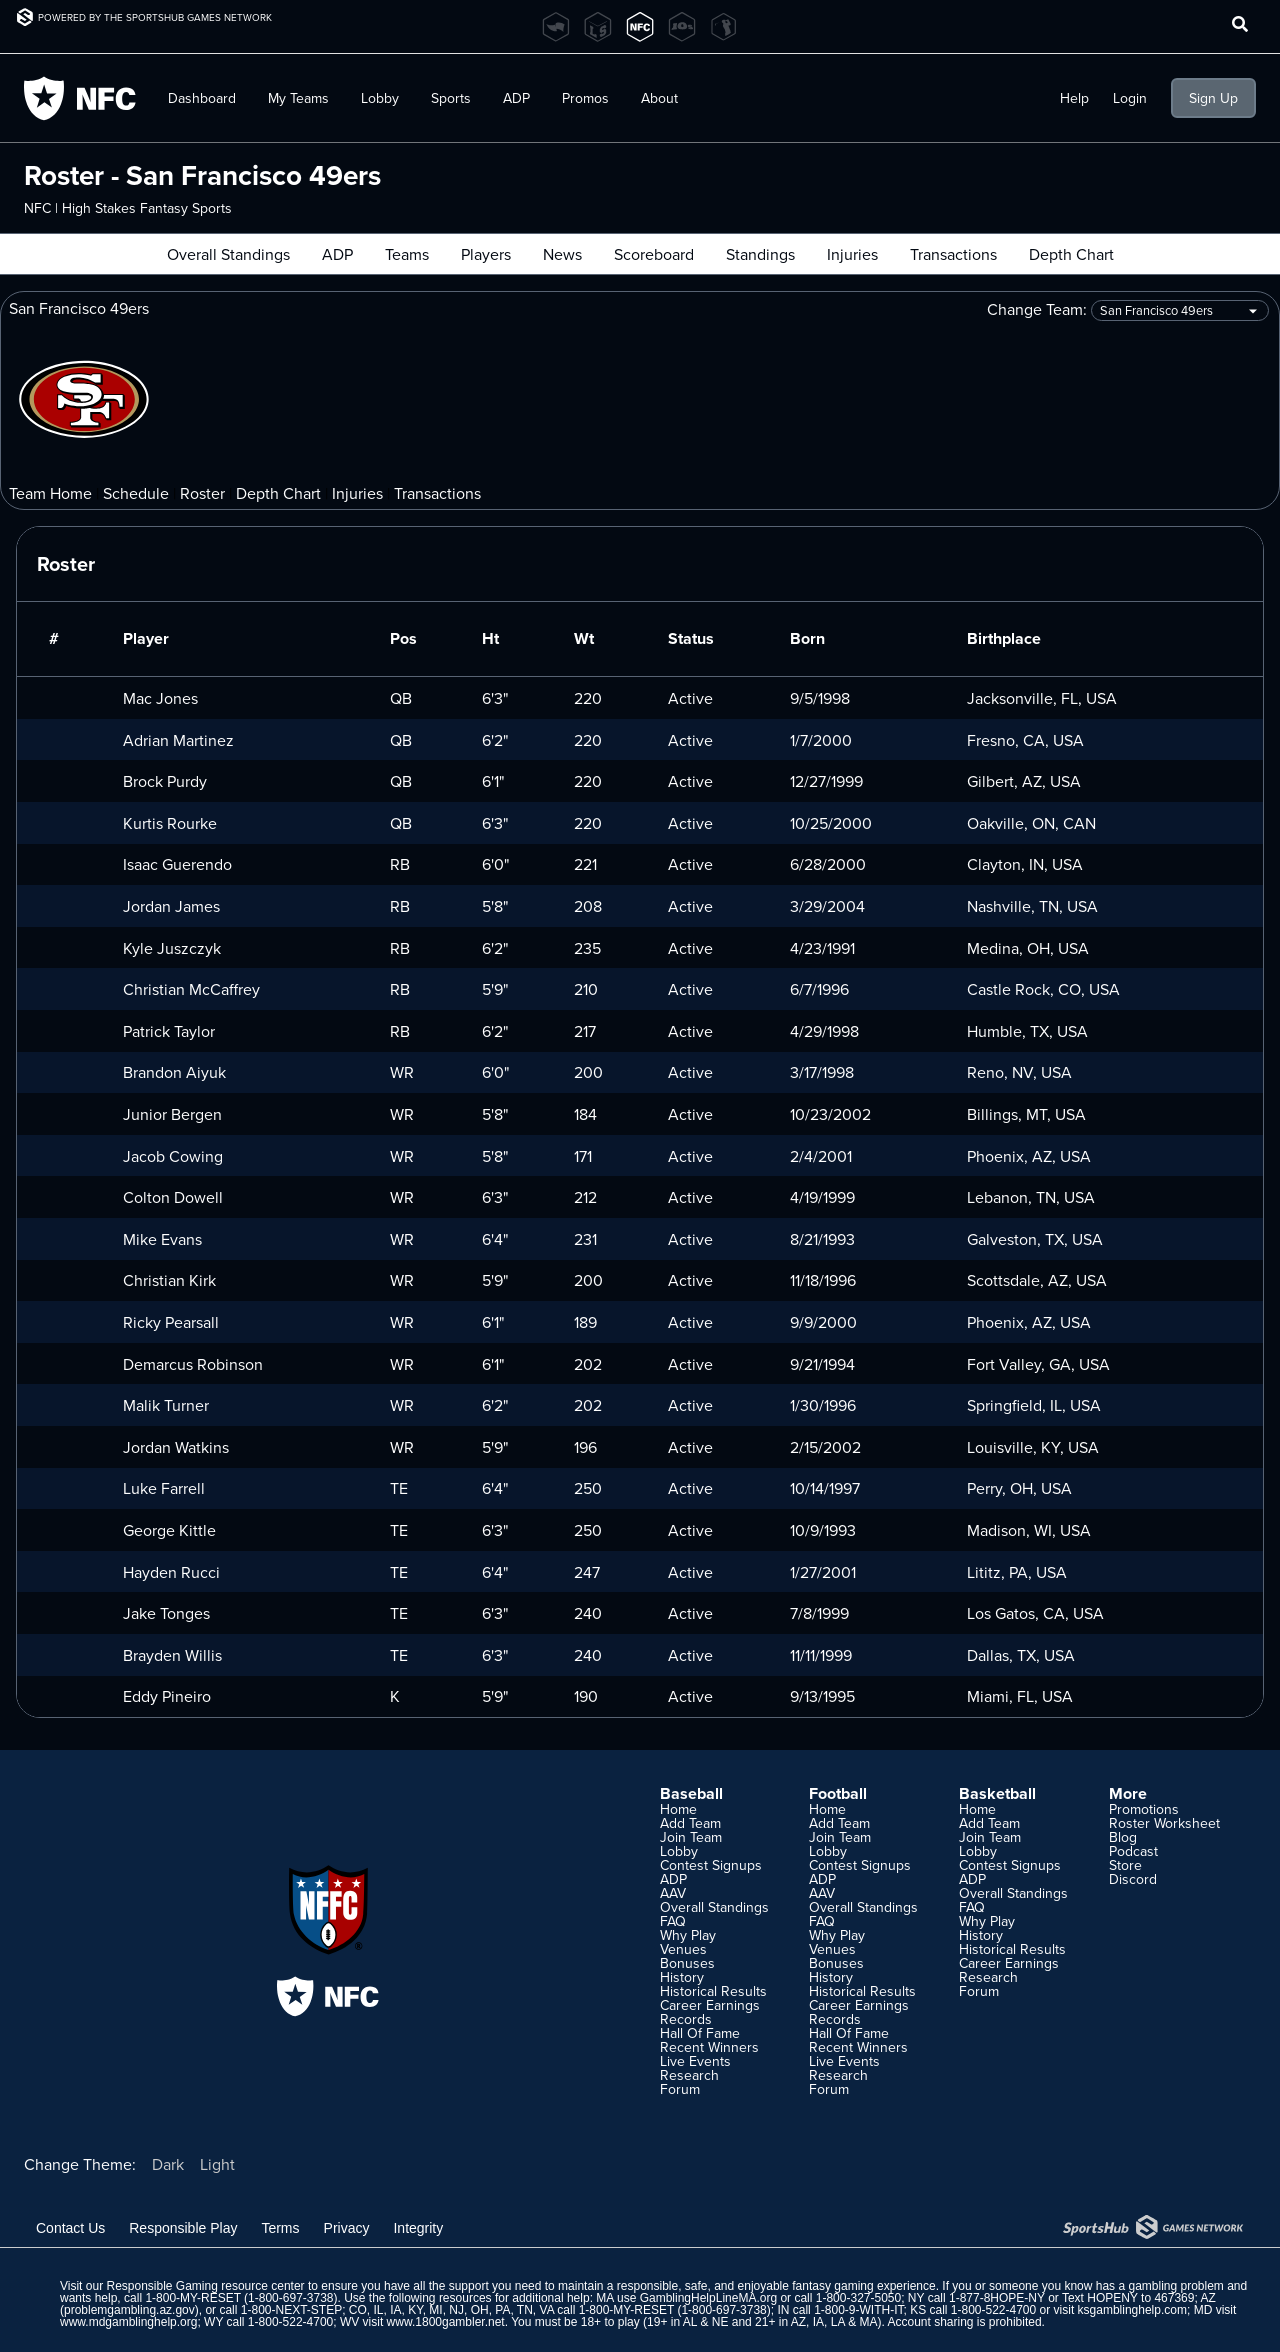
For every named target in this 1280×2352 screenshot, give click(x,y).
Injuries (852, 254)
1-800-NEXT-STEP (291, 2310)
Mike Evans (162, 1239)
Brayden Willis (172, 1655)
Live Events (695, 2061)
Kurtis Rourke (170, 823)
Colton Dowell (173, 1197)
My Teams (298, 98)
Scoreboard (654, 254)
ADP (516, 98)
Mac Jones (160, 698)
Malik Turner (166, 1405)
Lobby (380, 98)
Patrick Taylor (169, 1031)
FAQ (673, 1921)
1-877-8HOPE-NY (997, 2298)
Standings (760, 254)
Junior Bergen (172, 1114)
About (659, 98)
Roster (202, 493)
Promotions (1144, 1809)
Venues (683, 1949)
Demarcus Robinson (193, 1364)
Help (1074, 98)
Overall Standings (228, 254)
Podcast (1133, 1851)
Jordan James (171, 906)
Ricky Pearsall (171, 1322)
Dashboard (202, 98)
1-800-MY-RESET (192, 2298)
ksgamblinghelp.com (1132, 2310)
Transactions (953, 254)
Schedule (136, 493)
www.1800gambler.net (446, 2322)
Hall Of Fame (700, 2033)
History (682, 1977)
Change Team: (1128, 310)
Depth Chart (1071, 254)
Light (217, 2164)
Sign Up (1213, 98)
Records (686, 2019)
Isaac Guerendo (177, 864)
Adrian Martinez (178, 740)
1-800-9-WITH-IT (858, 2310)
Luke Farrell (164, 1488)
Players (486, 254)
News (562, 254)
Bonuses (687, 1963)
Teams (407, 254)
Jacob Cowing (173, 1156)
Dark (168, 2164)
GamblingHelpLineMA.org (708, 2298)
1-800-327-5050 (858, 2298)
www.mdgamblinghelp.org (128, 2322)
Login (1130, 98)
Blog (1123, 1837)
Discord (1133, 1879)
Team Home (50, 493)
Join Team (691, 1837)
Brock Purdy (165, 781)
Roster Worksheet (1164, 1823)
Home (678, 1809)
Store (1125, 1865)
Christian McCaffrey (191, 989)
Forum (680, 2089)
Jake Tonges (166, 1613)
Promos (585, 98)
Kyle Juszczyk (172, 948)
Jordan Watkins (176, 1447)
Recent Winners (709, 2047)
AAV (673, 1893)
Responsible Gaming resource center (205, 2286)
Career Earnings (710, 2005)
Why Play (688, 1935)
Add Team (690, 1823)
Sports (451, 98)
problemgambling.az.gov (129, 2310)
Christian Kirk (169, 1280)
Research (689, 2075)
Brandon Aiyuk (174, 1072)
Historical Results (713, 1991)
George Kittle (169, 1530)
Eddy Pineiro (167, 1696)
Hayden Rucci (171, 1572)
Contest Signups (711, 1865)
